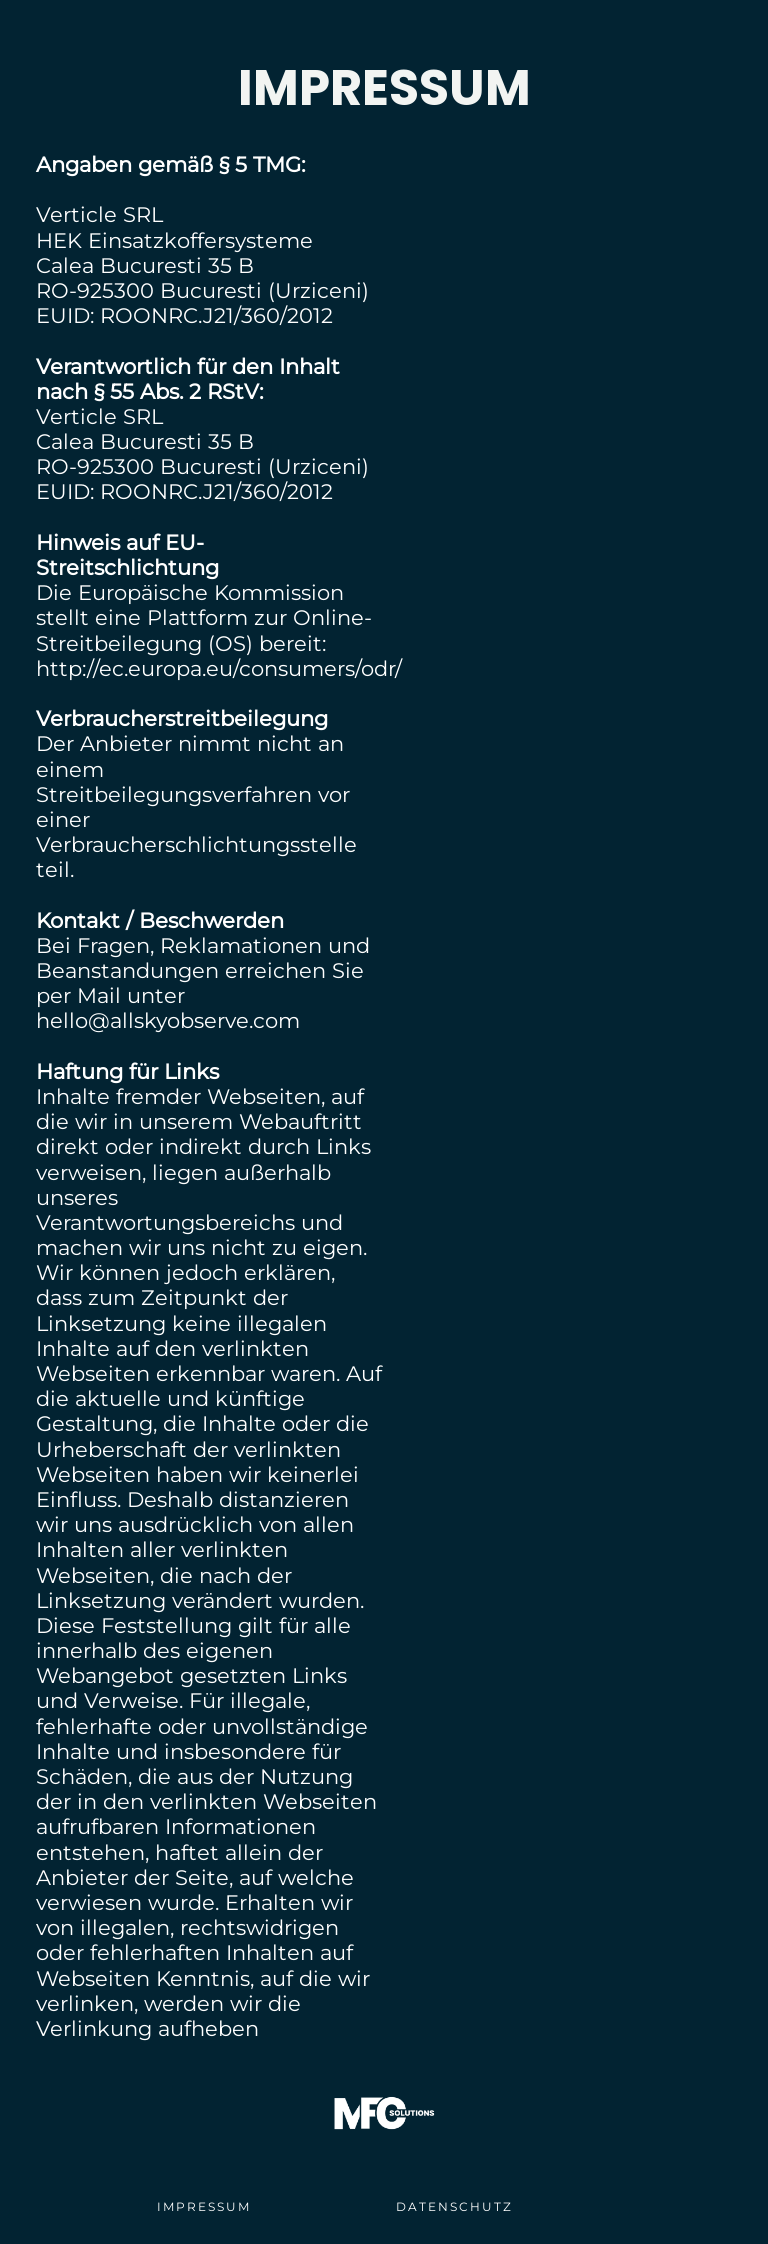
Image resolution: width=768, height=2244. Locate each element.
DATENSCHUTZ (454, 2206)
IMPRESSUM (204, 2206)
